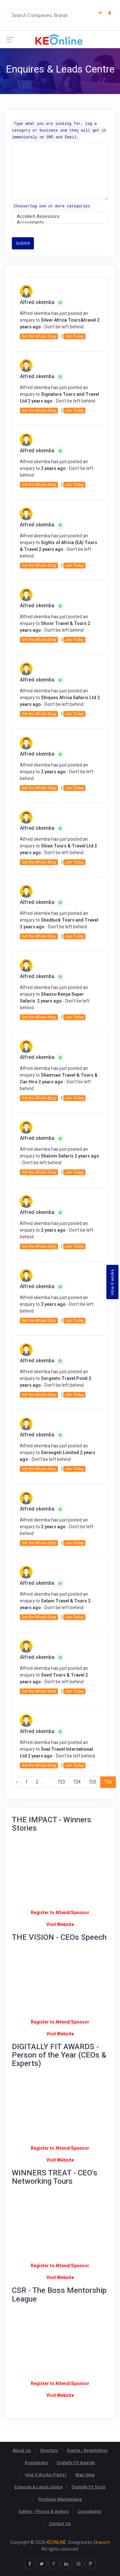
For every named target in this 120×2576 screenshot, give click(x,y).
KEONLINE (56, 2542)
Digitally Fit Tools (88, 2487)
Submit (23, 243)
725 (92, 1781)
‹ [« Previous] (16, 1781)
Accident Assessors (60, 216)
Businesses (36, 2462)
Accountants (60, 223)
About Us (21, 2450)
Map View (85, 2474)
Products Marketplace (60, 2499)
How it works (112, 1282)
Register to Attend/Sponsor (60, 1912)
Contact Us (60, 2523)
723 (61, 1781)
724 (77, 1781)
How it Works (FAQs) (45, 2474)
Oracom (102, 2542)
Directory (49, 2450)
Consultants (89, 2511)
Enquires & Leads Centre (38, 2487)
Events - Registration (87, 2450)
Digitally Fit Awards (76, 2462)
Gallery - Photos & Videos (43, 2511)
